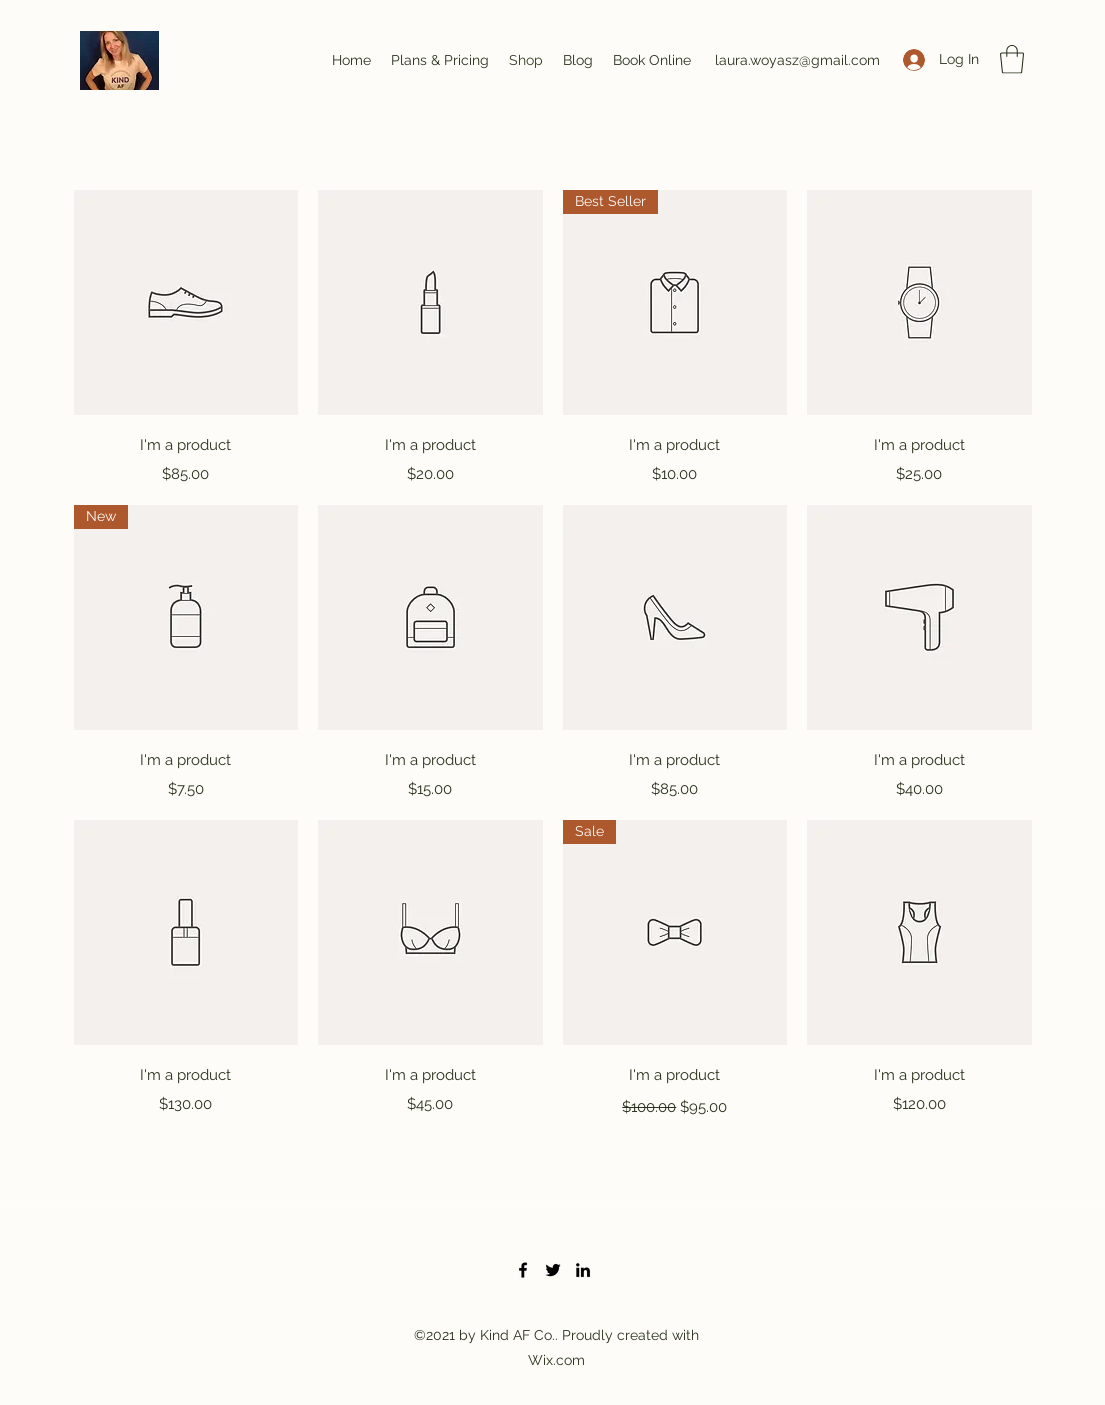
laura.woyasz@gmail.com (797, 60)
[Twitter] (553, 1270)
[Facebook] (523, 1270)
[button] (1012, 59)
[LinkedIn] (583, 1270)
